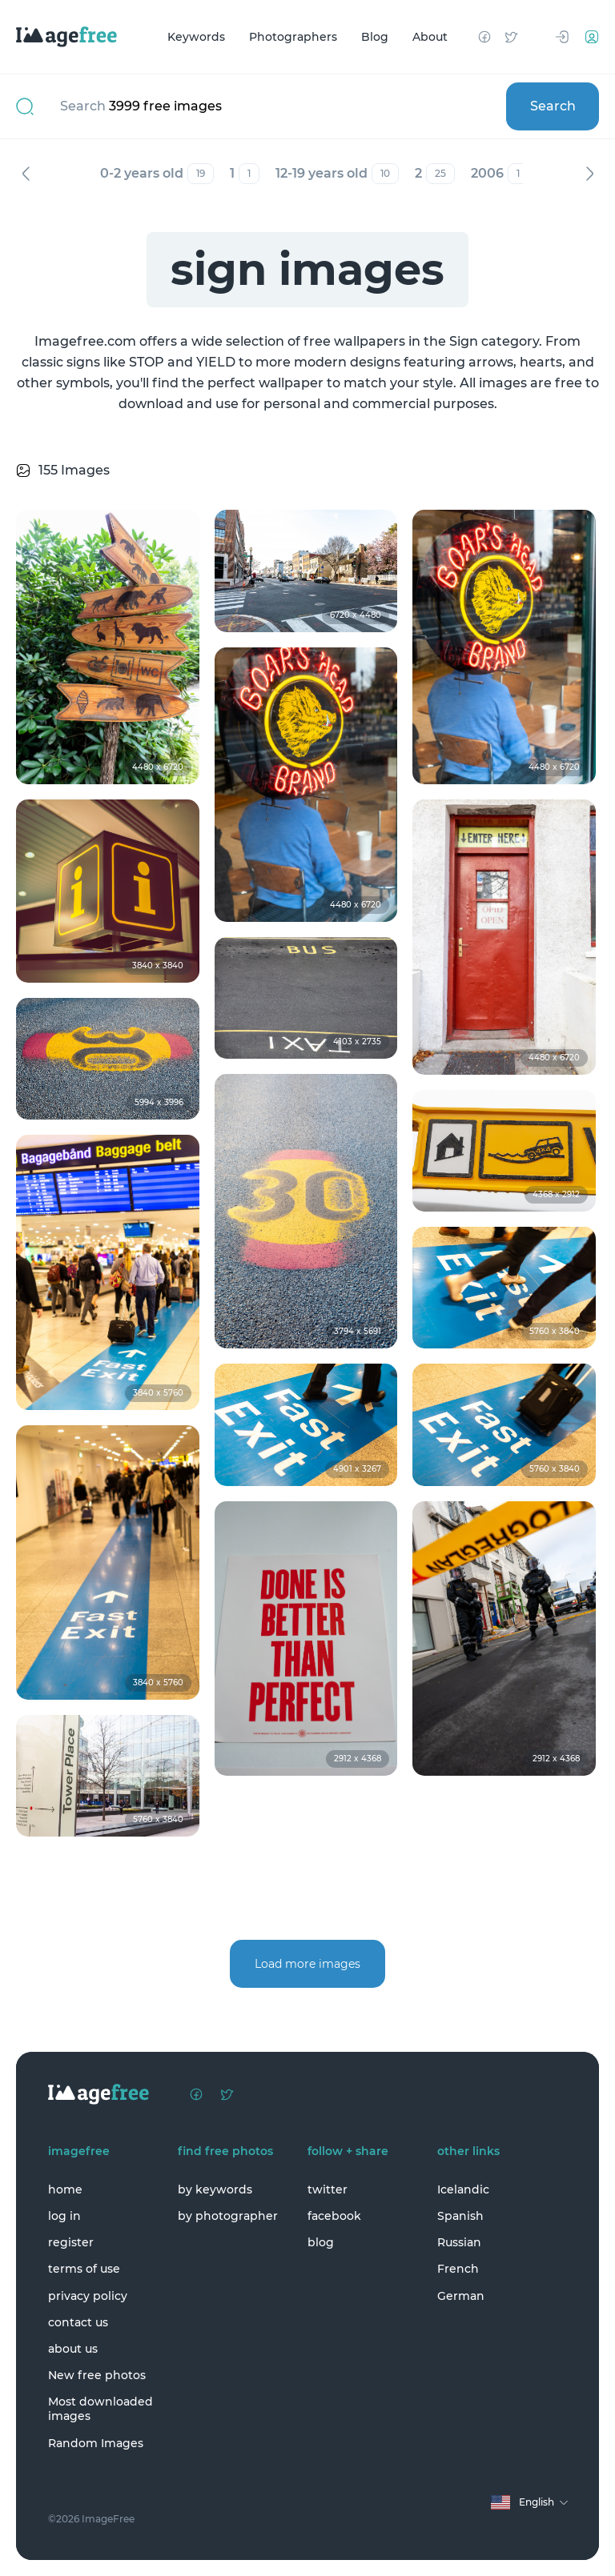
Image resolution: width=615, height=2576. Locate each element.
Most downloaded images (100, 2408)
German (460, 2296)
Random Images (95, 2443)
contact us (78, 2322)
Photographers (293, 37)
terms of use (84, 2269)
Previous (25, 173)
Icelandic (463, 2189)
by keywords (215, 2189)
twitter (328, 2189)
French (458, 2269)
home (65, 2189)
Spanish (460, 2216)
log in (64, 2216)
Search (553, 106)
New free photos (97, 2375)
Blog (374, 37)
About (430, 37)
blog (321, 2242)
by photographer (228, 2216)
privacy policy (87, 2296)
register (71, 2242)
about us (73, 2349)
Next (589, 173)
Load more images (307, 1964)
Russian (459, 2242)
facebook (334, 2216)
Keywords (196, 37)
